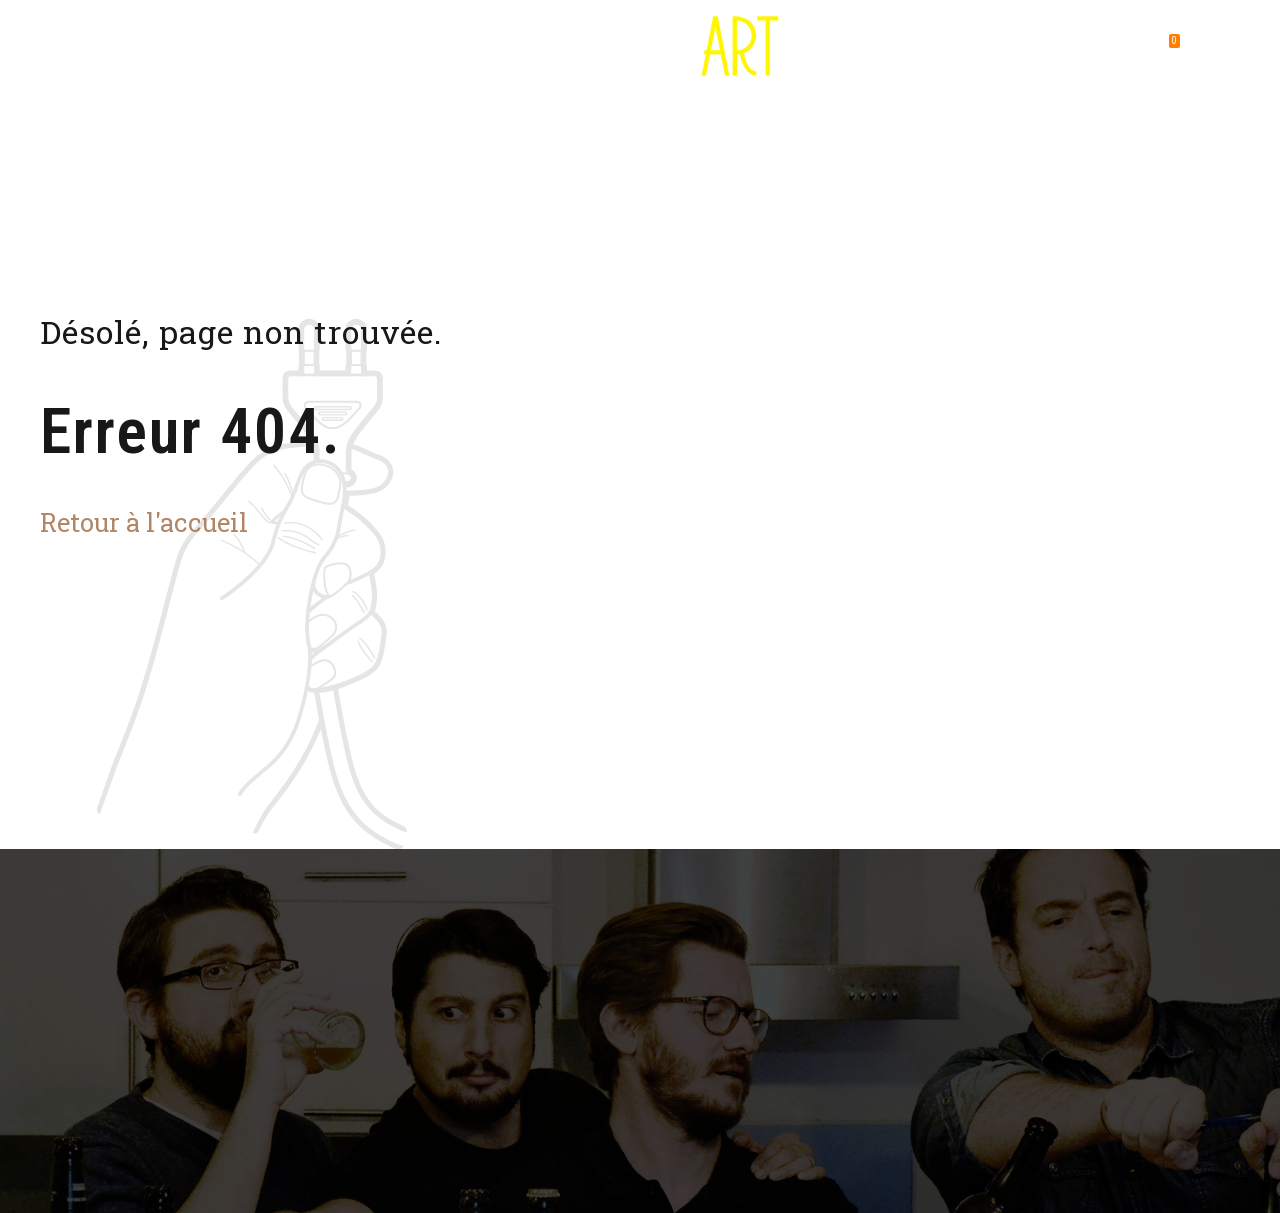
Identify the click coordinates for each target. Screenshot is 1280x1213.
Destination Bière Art (186, 50)
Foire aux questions (896, 50)
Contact (1042, 50)
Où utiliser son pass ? (378, 50)
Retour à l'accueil (144, 522)
